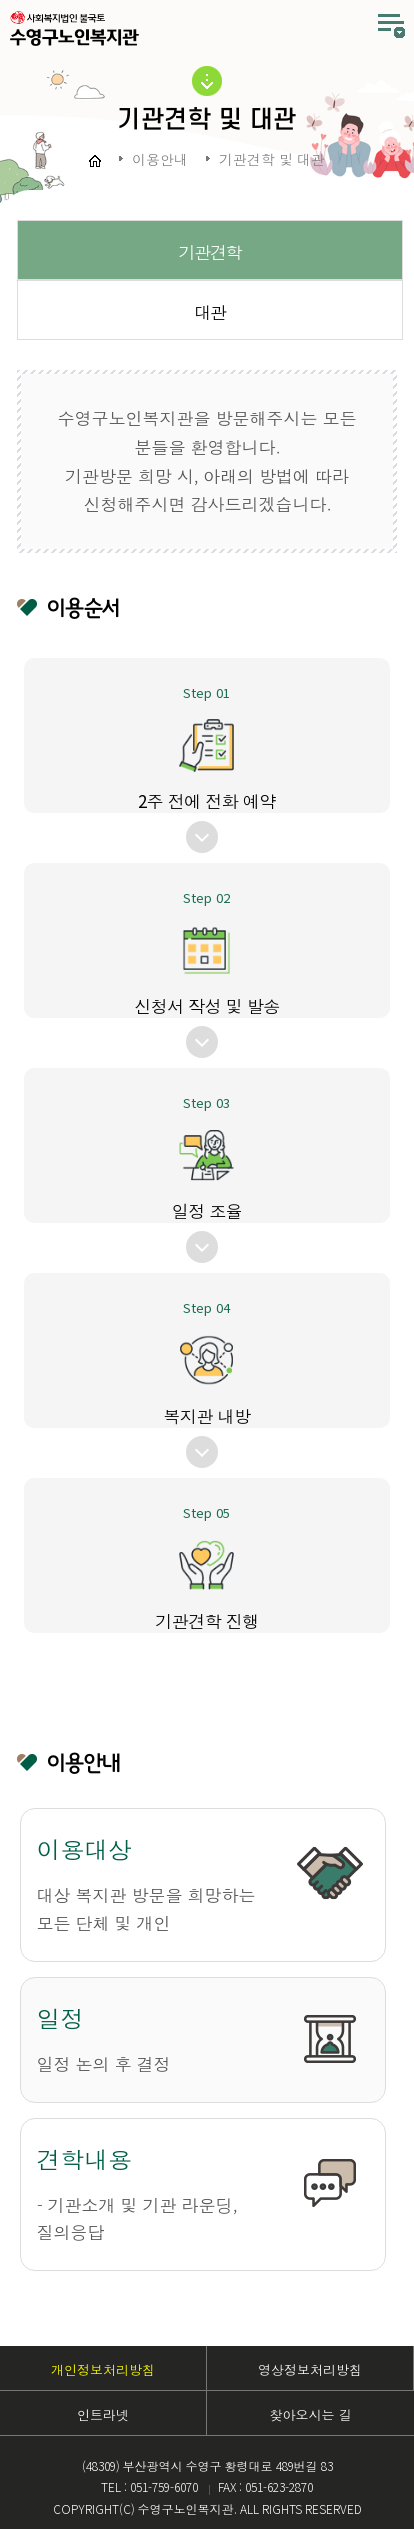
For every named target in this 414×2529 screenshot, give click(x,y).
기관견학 (209, 251)
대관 (209, 311)
